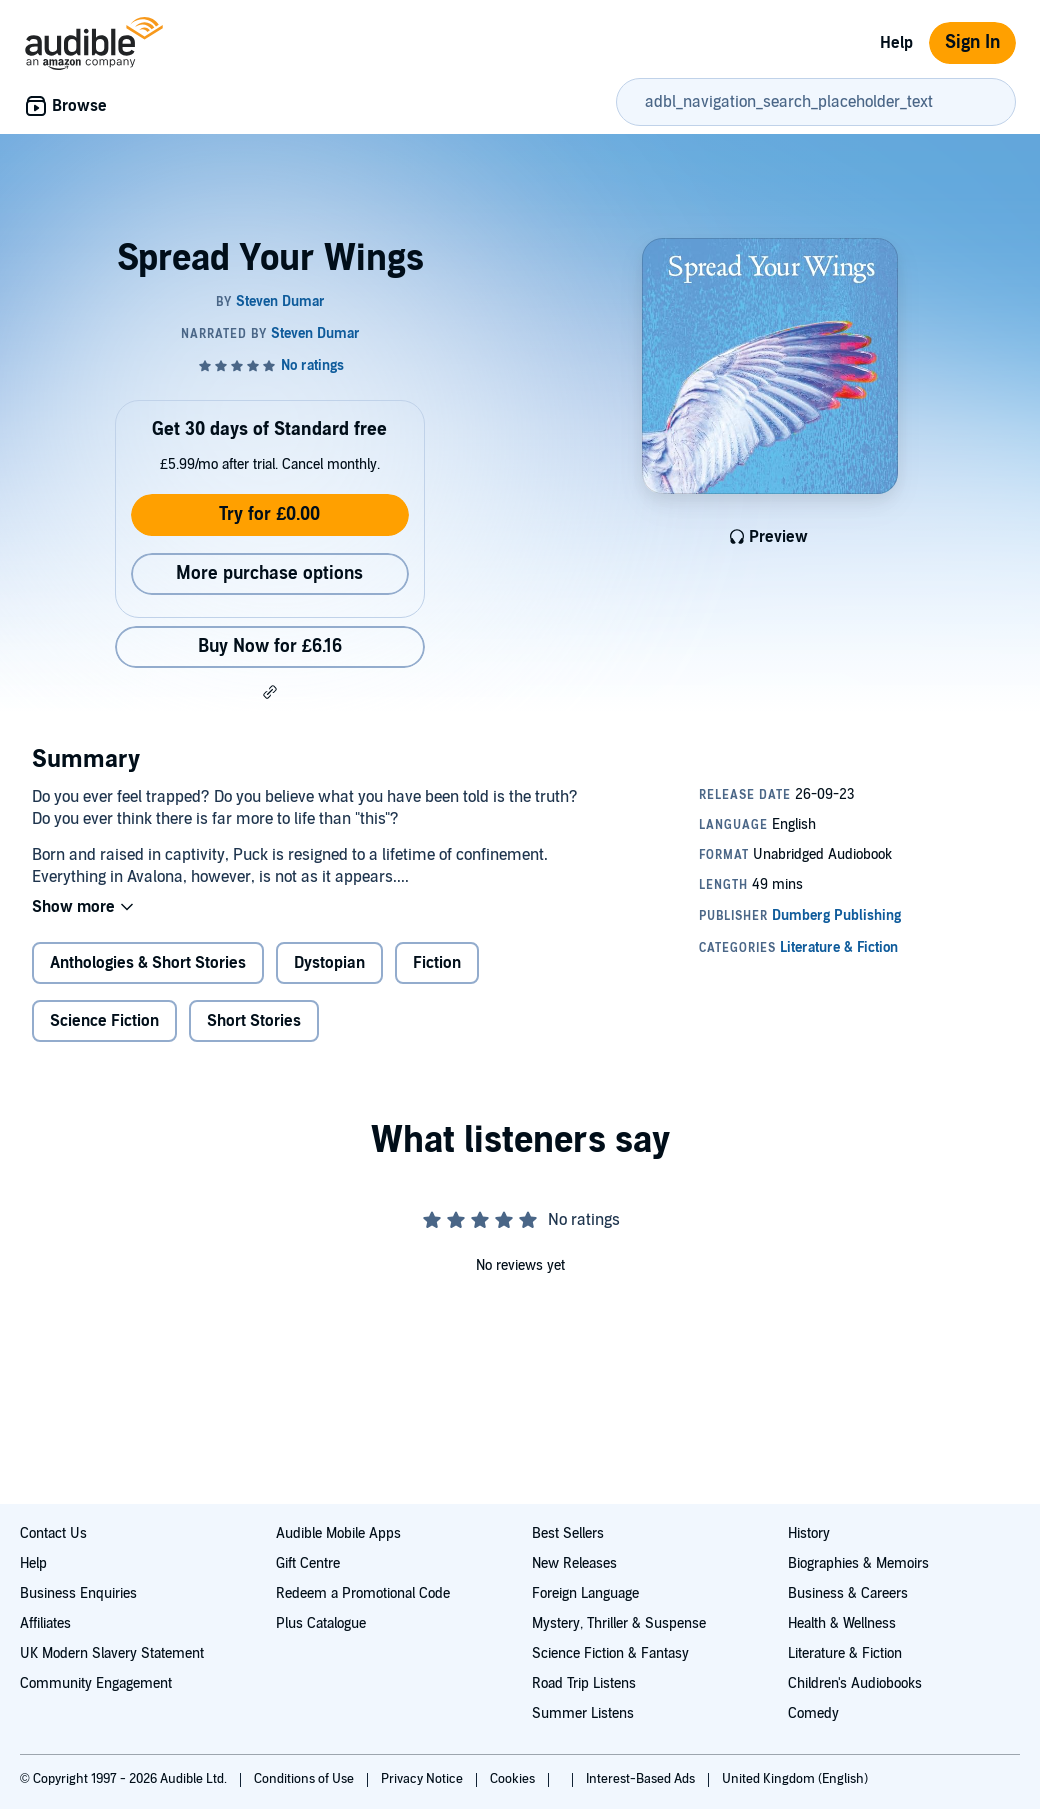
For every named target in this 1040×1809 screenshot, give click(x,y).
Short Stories (254, 1021)
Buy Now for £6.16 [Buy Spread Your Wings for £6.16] (270, 646)
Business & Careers (848, 1593)
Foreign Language (585, 1593)
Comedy (813, 1713)
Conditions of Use (305, 1779)
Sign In (972, 42)
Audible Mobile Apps (338, 1533)
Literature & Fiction (845, 1653)
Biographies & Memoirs (858, 1563)
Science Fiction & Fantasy (610, 1653)
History (809, 1533)
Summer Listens (583, 1713)
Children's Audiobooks (855, 1683)
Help (896, 43)
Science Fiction (104, 1021)
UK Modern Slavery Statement (112, 1653)
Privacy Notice (423, 1779)
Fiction (437, 963)
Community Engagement (96, 1683)
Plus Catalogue (321, 1623)
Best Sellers (568, 1533)
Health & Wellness (842, 1623)
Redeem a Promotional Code (363, 1593)
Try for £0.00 (269, 514)
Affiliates (45, 1623)
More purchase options (269, 573)
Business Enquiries (78, 1593)
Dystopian (329, 963)
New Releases (574, 1563)
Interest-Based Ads (642, 1779)
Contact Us (53, 1533)
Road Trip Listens (584, 1683)
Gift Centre (308, 1563)
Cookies (514, 1779)
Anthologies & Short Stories (148, 963)
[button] (270, 692)
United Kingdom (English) (795, 1779)
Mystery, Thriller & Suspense (619, 1623)
